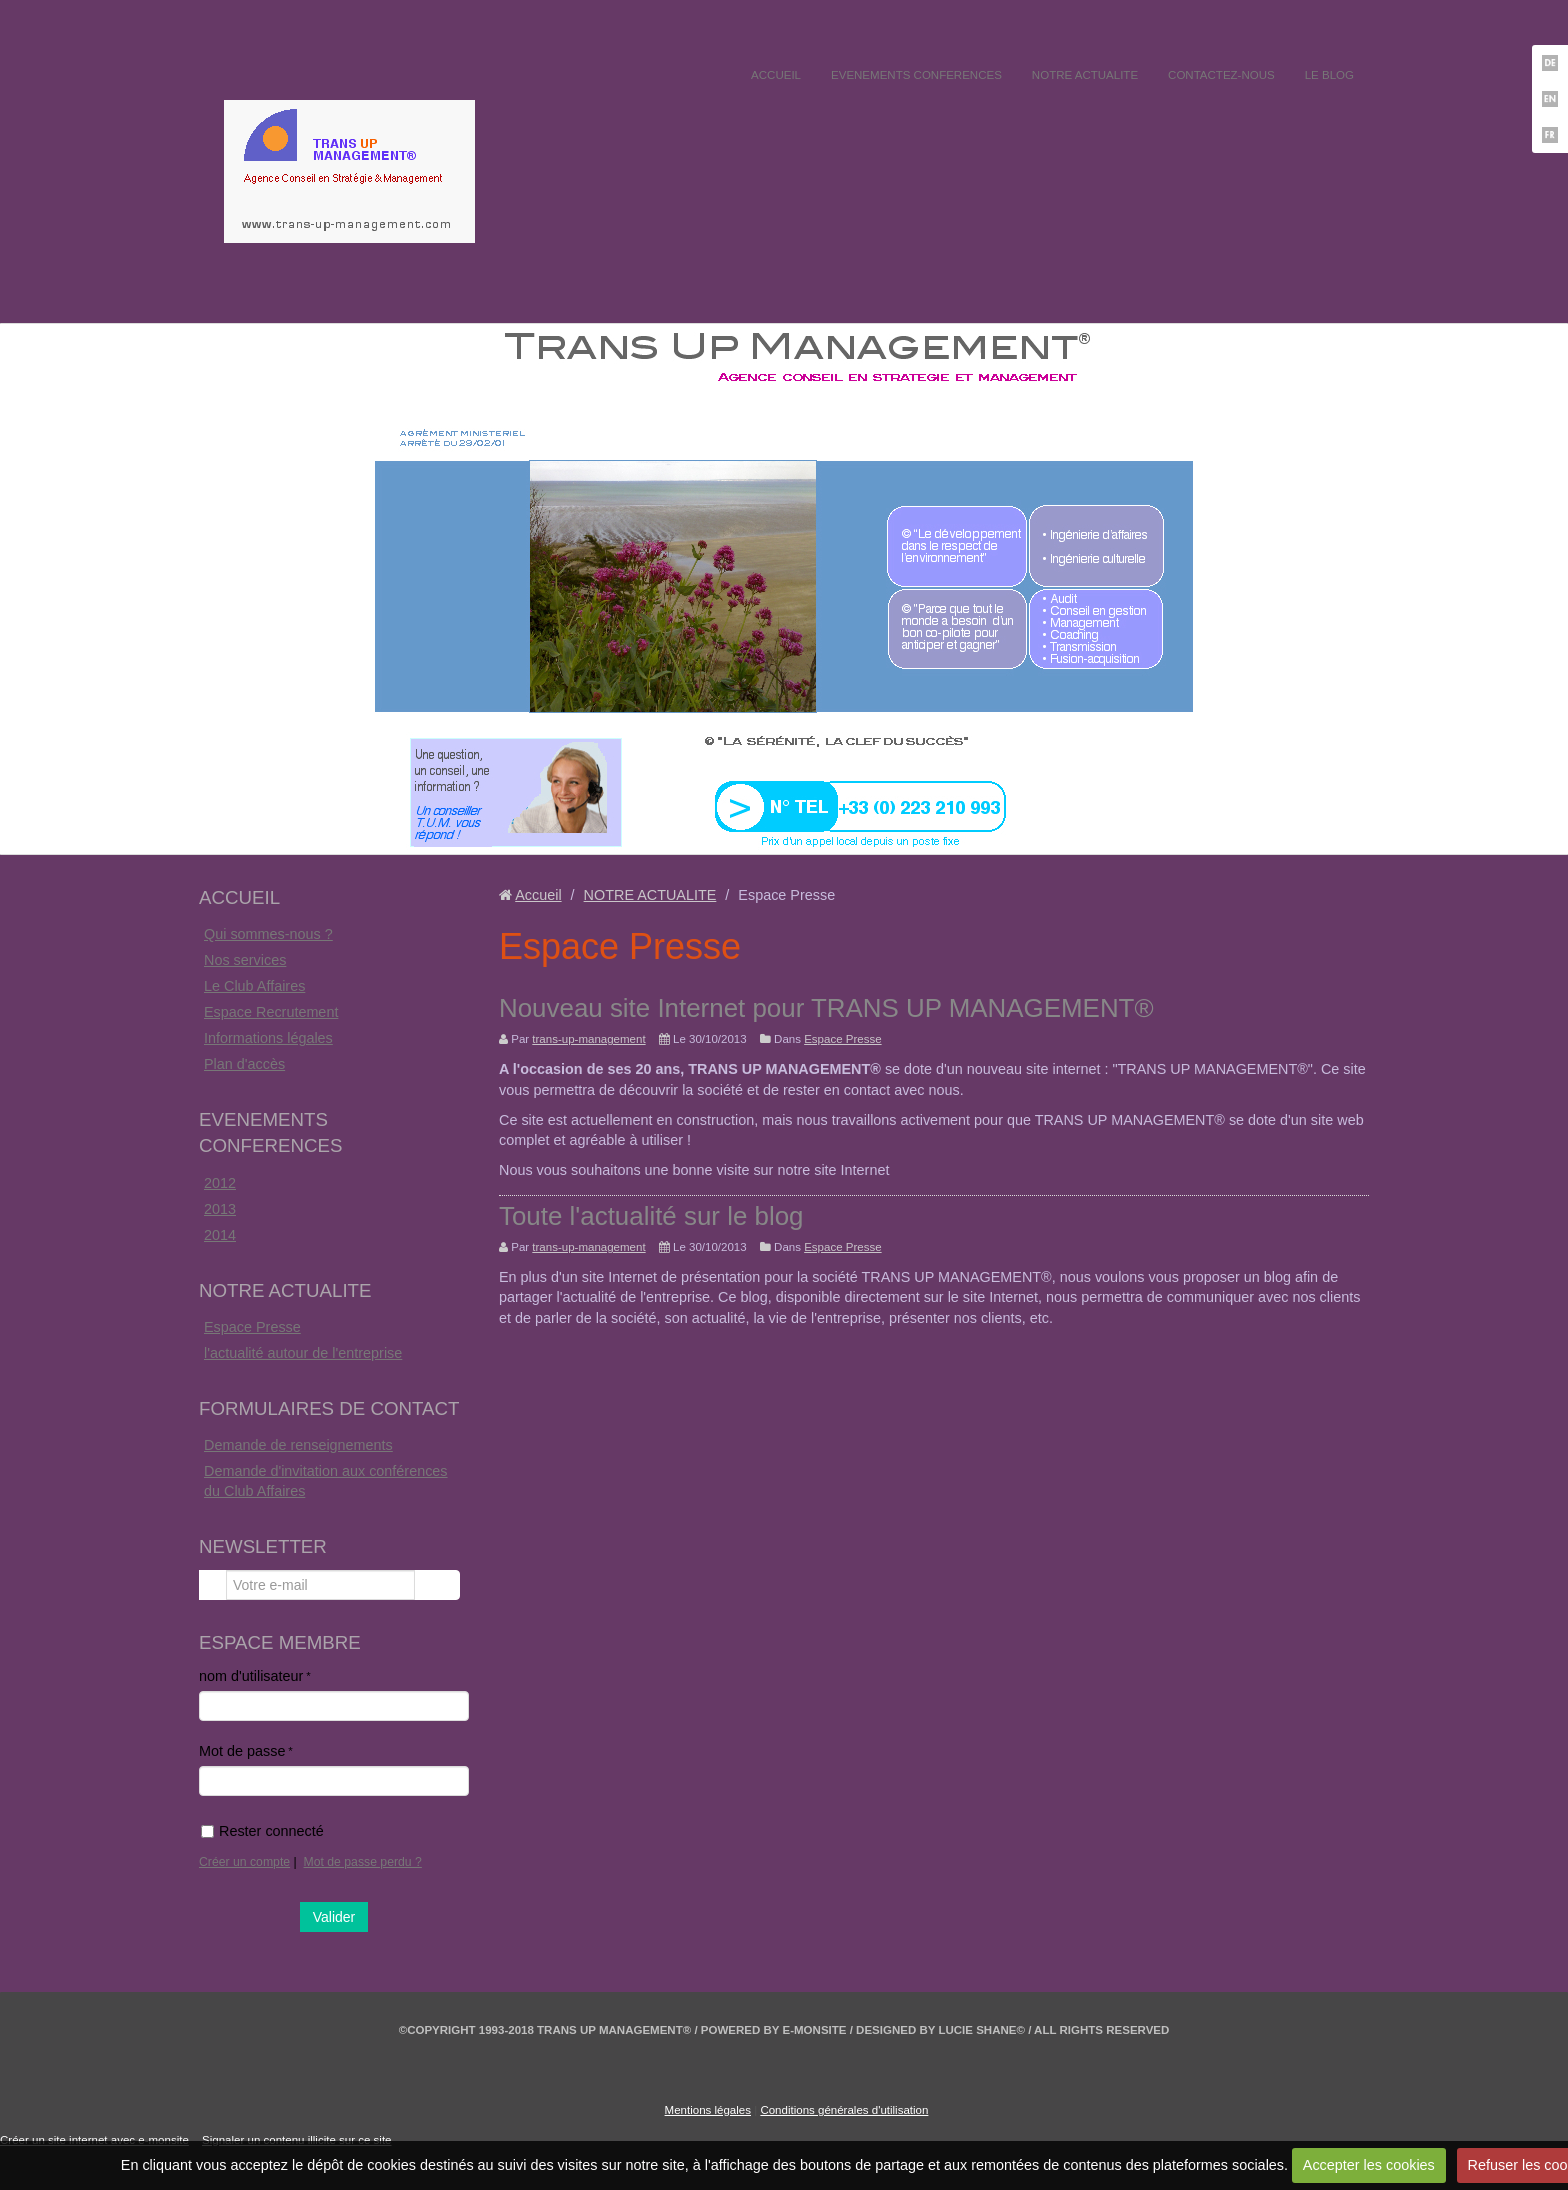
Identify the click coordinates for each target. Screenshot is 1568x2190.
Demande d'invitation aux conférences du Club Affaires (326, 1481)
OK (437, 1585)
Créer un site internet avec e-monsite (94, 2140)
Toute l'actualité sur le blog (651, 1216)
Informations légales (268, 1038)
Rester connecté (262, 1831)
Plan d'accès (244, 1064)
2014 (220, 1235)
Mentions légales (708, 2110)
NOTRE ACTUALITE (1085, 75)
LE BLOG (1329, 75)
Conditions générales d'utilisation (844, 2110)
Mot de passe (242, 1751)
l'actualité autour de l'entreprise (303, 1353)
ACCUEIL (776, 75)
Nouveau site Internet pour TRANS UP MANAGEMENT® (826, 1008)
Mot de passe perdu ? (363, 1862)
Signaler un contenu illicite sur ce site (296, 2140)
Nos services (245, 960)
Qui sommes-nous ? (268, 934)
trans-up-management (588, 1039)
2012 (220, 1183)
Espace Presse (252, 1327)
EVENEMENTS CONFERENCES (916, 75)
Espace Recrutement (271, 1012)
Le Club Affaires (254, 986)
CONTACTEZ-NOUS (1221, 75)
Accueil (538, 895)
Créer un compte (244, 1862)
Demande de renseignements (298, 1445)
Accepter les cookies (1369, 2165)
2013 (220, 1209)
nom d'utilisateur (251, 1676)
